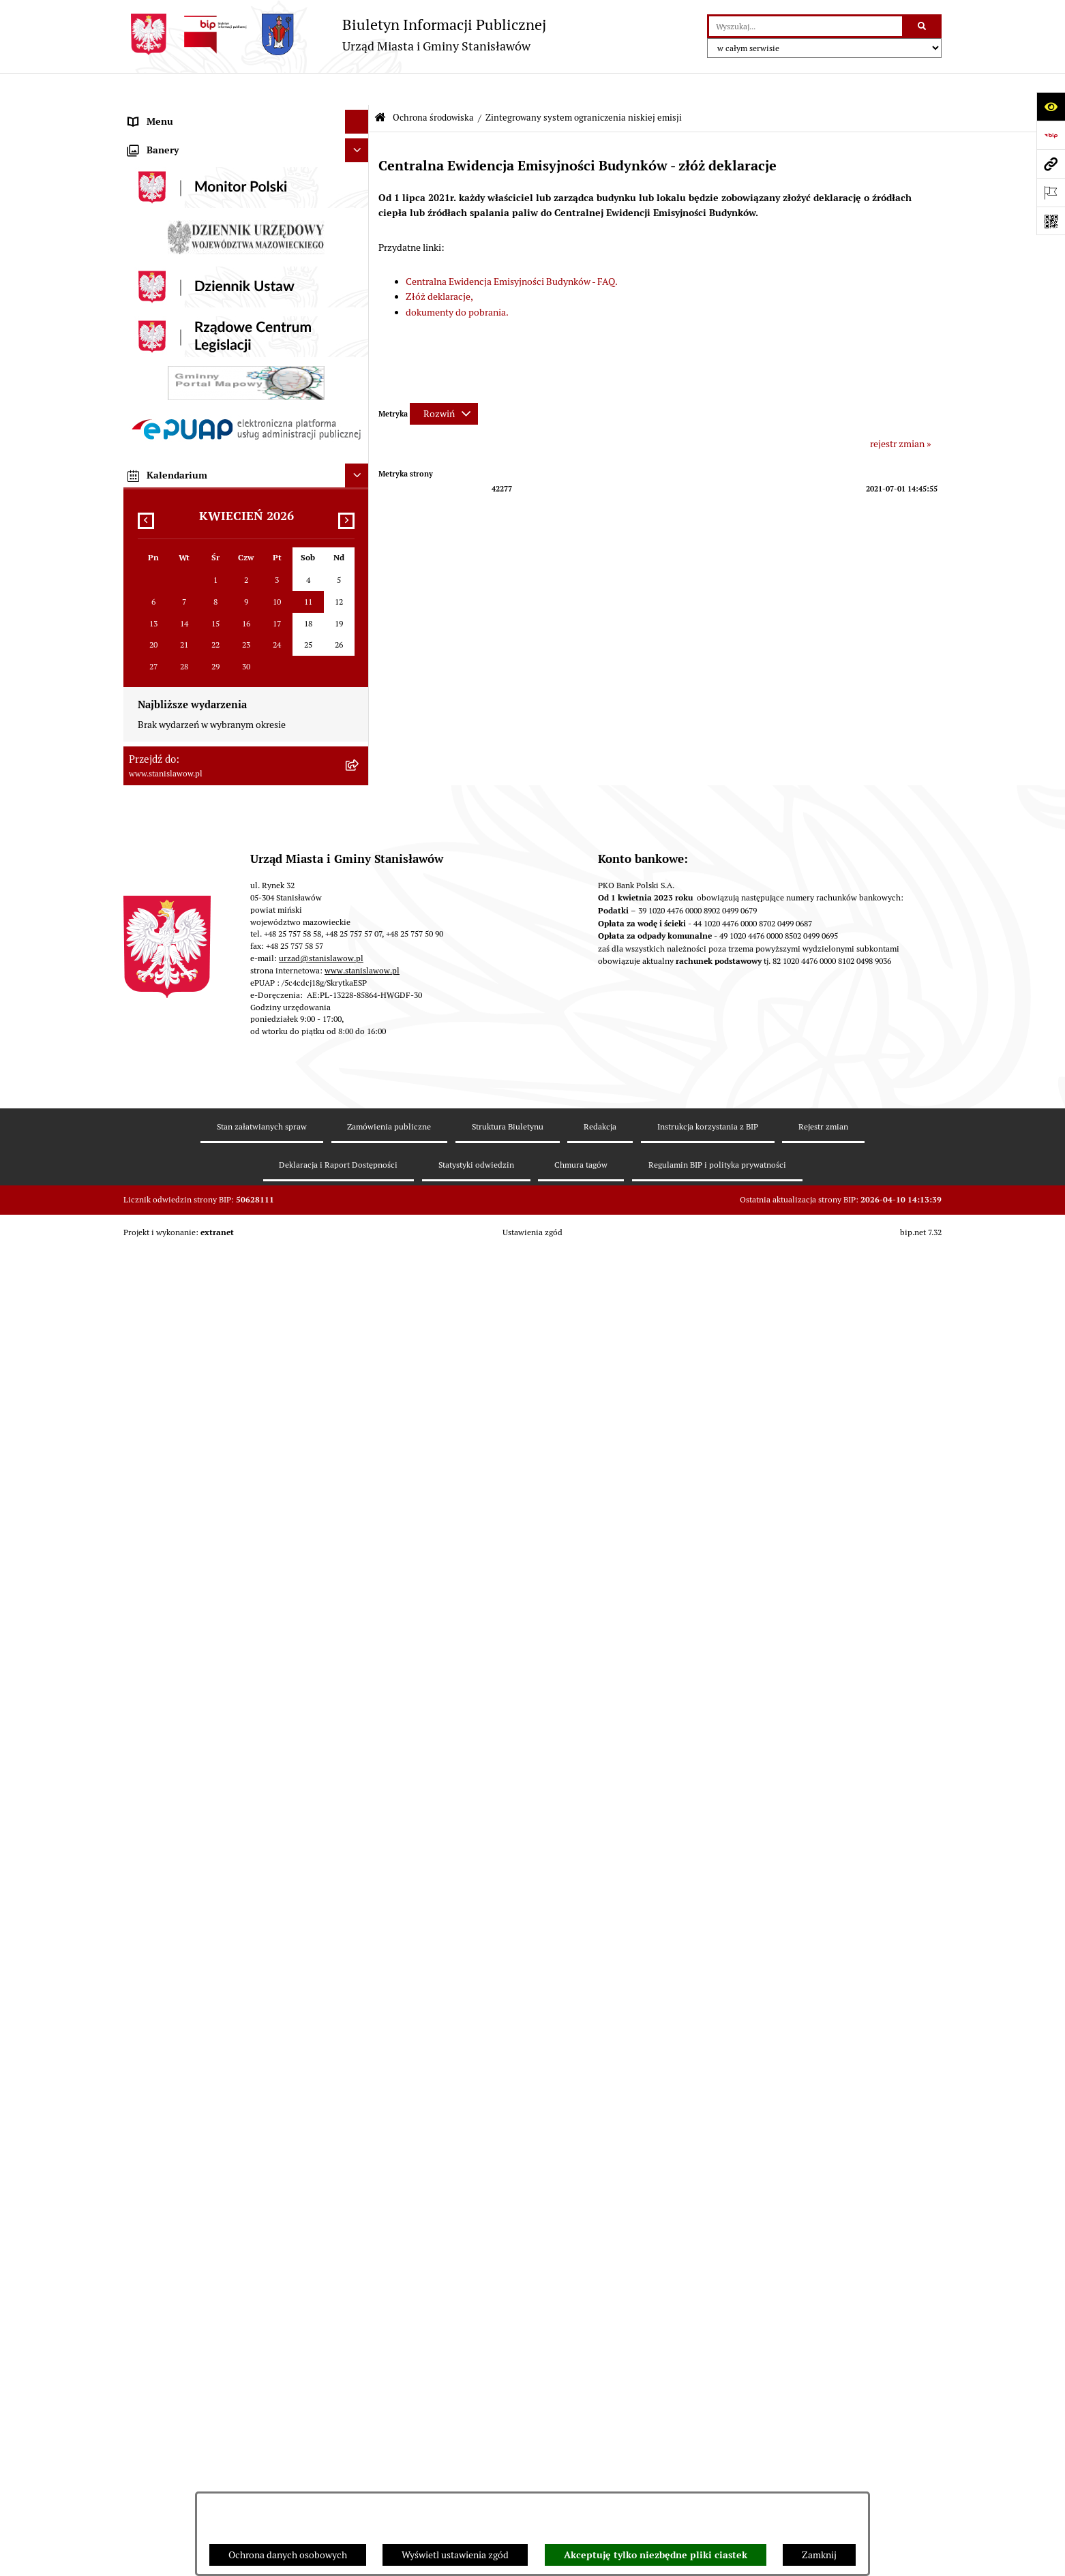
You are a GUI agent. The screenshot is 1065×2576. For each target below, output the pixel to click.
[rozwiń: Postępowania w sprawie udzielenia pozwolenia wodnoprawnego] (359, 712)
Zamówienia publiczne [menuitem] (176, 566)
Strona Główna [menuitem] (159, 113)
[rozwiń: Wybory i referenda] (359, 209)
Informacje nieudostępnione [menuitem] (187, 1093)
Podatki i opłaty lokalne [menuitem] (177, 542)
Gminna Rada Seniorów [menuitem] (177, 280)
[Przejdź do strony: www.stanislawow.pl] (1050, 163)
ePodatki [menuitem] (146, 1260)
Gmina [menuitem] (142, 232)
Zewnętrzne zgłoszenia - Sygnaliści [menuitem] (201, 1432)
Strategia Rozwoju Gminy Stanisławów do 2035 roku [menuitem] (236, 375)
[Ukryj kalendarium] (357, 1834)
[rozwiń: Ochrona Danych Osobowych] (359, 1284)
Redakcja (600, 2485)
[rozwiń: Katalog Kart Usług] (359, 400)
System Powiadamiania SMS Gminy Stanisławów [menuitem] (229, 1236)
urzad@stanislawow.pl (321, 2317)
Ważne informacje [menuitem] (166, 137)
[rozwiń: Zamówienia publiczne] (359, 567)
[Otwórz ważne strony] (1050, 192)
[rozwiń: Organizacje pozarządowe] (359, 1032)
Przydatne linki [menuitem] (159, 1189)
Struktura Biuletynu (507, 2485)
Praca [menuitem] (139, 423)
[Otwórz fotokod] (1050, 221)
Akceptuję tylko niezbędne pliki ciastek (655, 2555)
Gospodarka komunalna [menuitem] (178, 519)
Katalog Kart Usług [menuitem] (167, 399)
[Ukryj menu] (357, 90)
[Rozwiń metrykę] (444, 382)
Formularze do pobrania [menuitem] (178, 1213)
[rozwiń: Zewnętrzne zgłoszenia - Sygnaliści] (359, 1432)
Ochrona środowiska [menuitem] (170, 614)
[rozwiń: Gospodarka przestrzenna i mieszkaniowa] (359, 590)
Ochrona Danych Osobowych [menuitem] (189, 1284)
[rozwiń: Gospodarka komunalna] (359, 519)
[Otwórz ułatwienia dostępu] (1050, 106)
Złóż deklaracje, (439, 264)
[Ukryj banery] (357, 1509)
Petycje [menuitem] (143, 447)
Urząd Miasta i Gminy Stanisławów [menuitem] (200, 471)
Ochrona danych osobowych (287, 2555)
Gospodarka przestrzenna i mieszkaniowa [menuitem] (214, 590)
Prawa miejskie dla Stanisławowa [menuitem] (196, 161)
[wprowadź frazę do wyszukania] (805, 26)
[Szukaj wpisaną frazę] (923, 26)
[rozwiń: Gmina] (359, 233)
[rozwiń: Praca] (359, 423)
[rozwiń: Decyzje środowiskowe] (359, 679)
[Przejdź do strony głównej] (334, 34)
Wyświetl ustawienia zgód (455, 2555)
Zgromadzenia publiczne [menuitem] (180, 1408)
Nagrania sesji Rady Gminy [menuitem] (183, 185)
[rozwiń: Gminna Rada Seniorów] (359, 280)
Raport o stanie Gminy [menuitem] (175, 352)
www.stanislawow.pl (362, 2329)
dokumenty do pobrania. (457, 280)
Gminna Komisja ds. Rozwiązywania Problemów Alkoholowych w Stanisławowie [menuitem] (227, 1062)
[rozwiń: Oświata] (359, 984)
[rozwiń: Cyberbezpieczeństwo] (359, 1332)
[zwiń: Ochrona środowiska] (359, 614)
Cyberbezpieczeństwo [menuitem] (174, 1332)
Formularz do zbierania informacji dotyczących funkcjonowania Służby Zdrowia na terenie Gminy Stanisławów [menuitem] (233, 1370)
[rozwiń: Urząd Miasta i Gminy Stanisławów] (359, 471)
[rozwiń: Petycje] (359, 447)
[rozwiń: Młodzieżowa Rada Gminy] (359, 304)
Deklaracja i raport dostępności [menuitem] (193, 1308)
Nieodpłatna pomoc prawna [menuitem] (186, 1141)
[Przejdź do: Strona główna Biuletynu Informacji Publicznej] (380, 86)
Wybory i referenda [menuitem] (167, 208)
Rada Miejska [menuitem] (155, 256)
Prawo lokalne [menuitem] (157, 328)
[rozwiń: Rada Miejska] (359, 256)
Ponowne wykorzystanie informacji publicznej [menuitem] (224, 1117)
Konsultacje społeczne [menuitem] (175, 1165)
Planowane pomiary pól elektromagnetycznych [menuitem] (226, 1456)
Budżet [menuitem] (143, 495)
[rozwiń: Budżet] (359, 495)
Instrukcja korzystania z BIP (707, 2485)
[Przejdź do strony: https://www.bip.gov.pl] (1050, 135)
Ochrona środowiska (433, 85)
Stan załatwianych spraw (262, 2485)
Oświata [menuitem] (145, 984)
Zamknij (819, 2555)
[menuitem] (246, 647)
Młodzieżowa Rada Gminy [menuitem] (183, 304)
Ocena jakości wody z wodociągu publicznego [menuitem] (223, 1007)
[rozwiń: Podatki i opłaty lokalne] (359, 543)
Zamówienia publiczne (389, 2485)
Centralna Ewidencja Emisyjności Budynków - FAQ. (512, 249)
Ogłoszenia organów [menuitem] (170, 1480)
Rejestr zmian (823, 2485)
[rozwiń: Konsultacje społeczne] (359, 1165)
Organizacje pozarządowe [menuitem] (182, 1031)
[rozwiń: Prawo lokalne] (359, 328)
